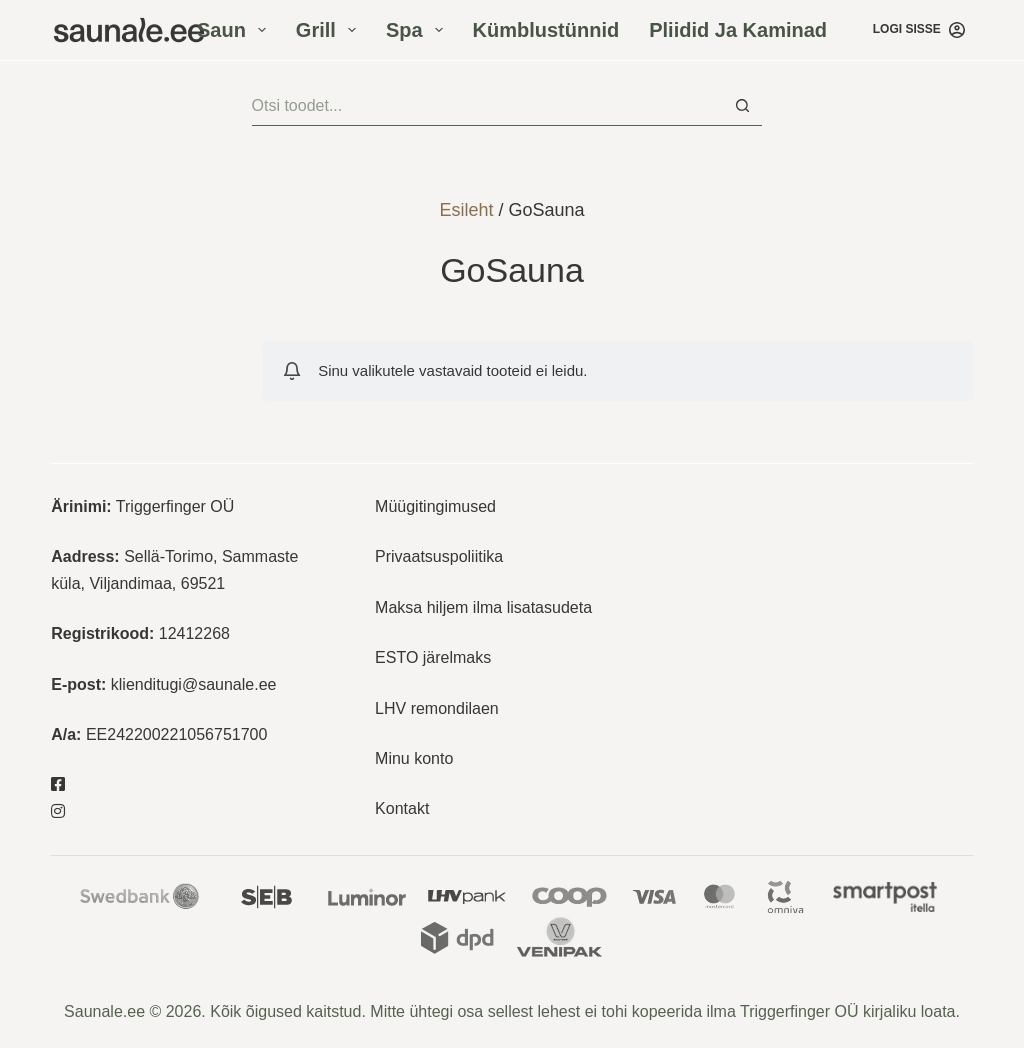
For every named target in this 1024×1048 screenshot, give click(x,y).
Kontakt (402, 808)
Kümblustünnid (546, 30)
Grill (330, 30)
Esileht (466, 210)
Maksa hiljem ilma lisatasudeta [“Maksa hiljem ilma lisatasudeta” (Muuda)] (483, 607)
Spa (418, 30)
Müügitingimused (435, 506)
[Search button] (742, 106)
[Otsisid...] (487, 106)
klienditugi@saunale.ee (194, 684)
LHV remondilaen (437, 708)
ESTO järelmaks (433, 657)
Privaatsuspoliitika (439, 556)
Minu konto (414, 758)
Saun (235, 30)
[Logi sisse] (919, 30)
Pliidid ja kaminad (738, 30)
